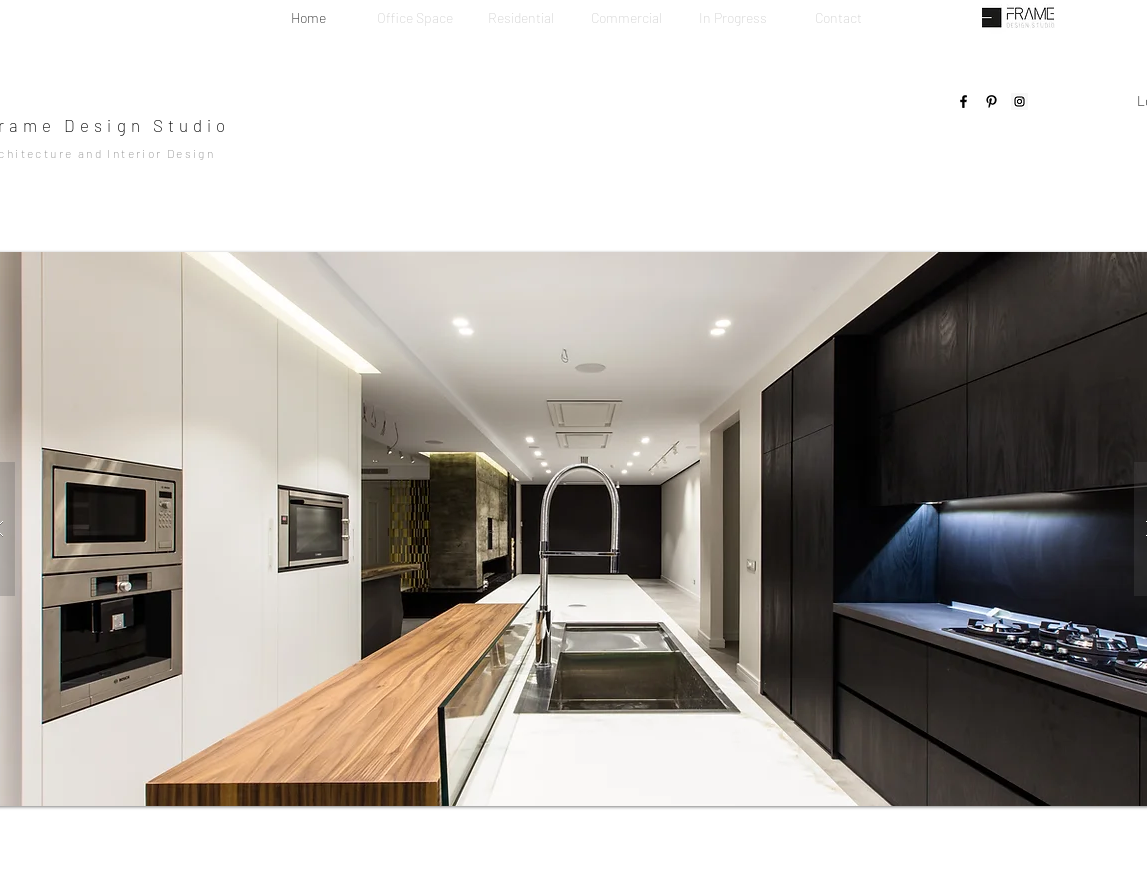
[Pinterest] (991, 101)
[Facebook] (963, 101)
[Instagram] (1019, 101)
